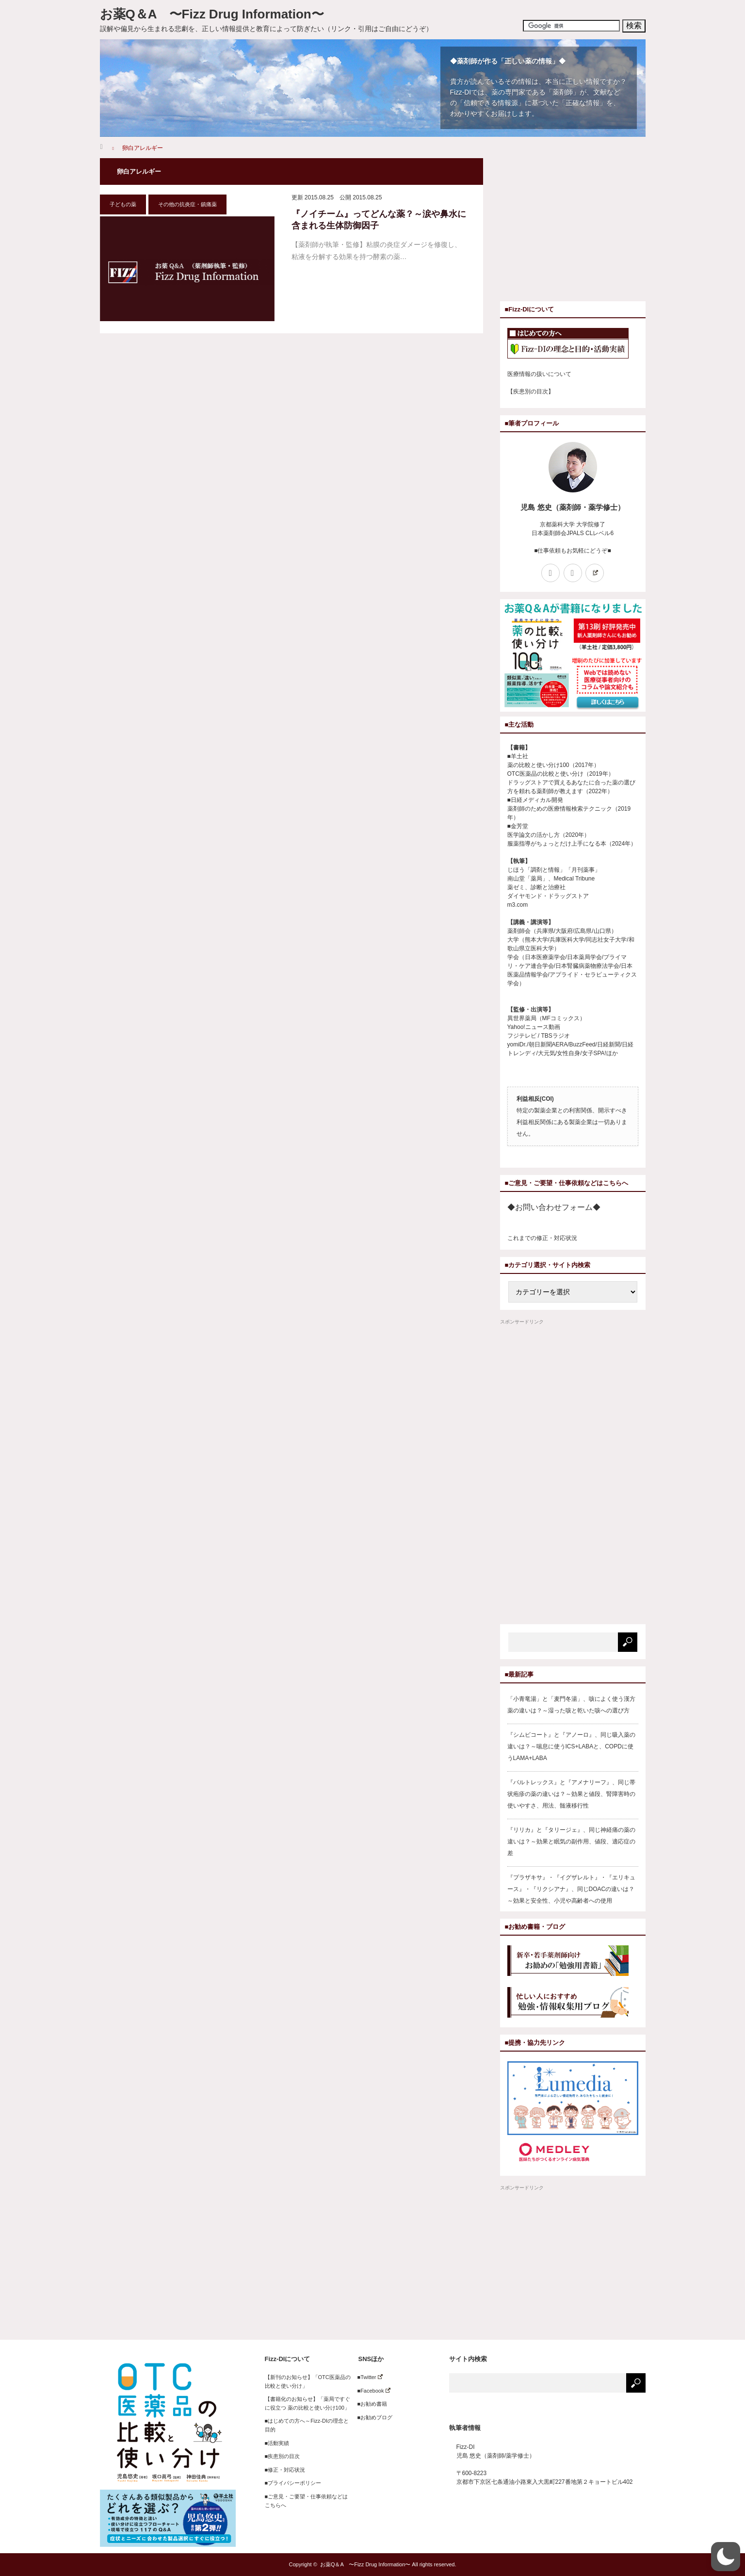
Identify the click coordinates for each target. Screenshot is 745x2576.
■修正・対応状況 (285, 2470)
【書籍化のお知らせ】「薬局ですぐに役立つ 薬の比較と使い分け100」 (307, 2403)
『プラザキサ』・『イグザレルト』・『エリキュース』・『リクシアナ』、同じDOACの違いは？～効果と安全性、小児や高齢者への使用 (571, 1889)
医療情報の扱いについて (539, 374)
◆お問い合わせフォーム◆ (553, 1207)
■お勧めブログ (372, 2417)
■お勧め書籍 (370, 2404)
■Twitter (367, 2377)
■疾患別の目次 (282, 2456)
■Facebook (371, 2391)
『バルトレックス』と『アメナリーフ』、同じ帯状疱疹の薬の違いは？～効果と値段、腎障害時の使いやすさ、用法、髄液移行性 (571, 1794)
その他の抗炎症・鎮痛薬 (187, 204)
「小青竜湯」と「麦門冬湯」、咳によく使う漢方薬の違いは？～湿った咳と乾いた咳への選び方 (571, 1705)
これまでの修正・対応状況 (542, 1238)
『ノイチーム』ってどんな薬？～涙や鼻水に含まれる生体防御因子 (379, 219)
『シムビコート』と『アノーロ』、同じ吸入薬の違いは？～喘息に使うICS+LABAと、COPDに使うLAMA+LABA (571, 1746)
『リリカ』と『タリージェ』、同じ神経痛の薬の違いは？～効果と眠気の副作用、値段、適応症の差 (571, 1841)
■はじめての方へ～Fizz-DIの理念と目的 (307, 2425)
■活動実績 (277, 2443)
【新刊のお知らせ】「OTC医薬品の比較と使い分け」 (308, 2381)
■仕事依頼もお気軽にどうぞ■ (572, 550)
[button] (725, 2556)
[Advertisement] (581, 226)
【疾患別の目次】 (530, 391)
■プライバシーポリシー (293, 2483)
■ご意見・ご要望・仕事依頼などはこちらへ (306, 2501)
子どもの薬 (123, 204)
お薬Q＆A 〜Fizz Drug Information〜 (212, 14)
